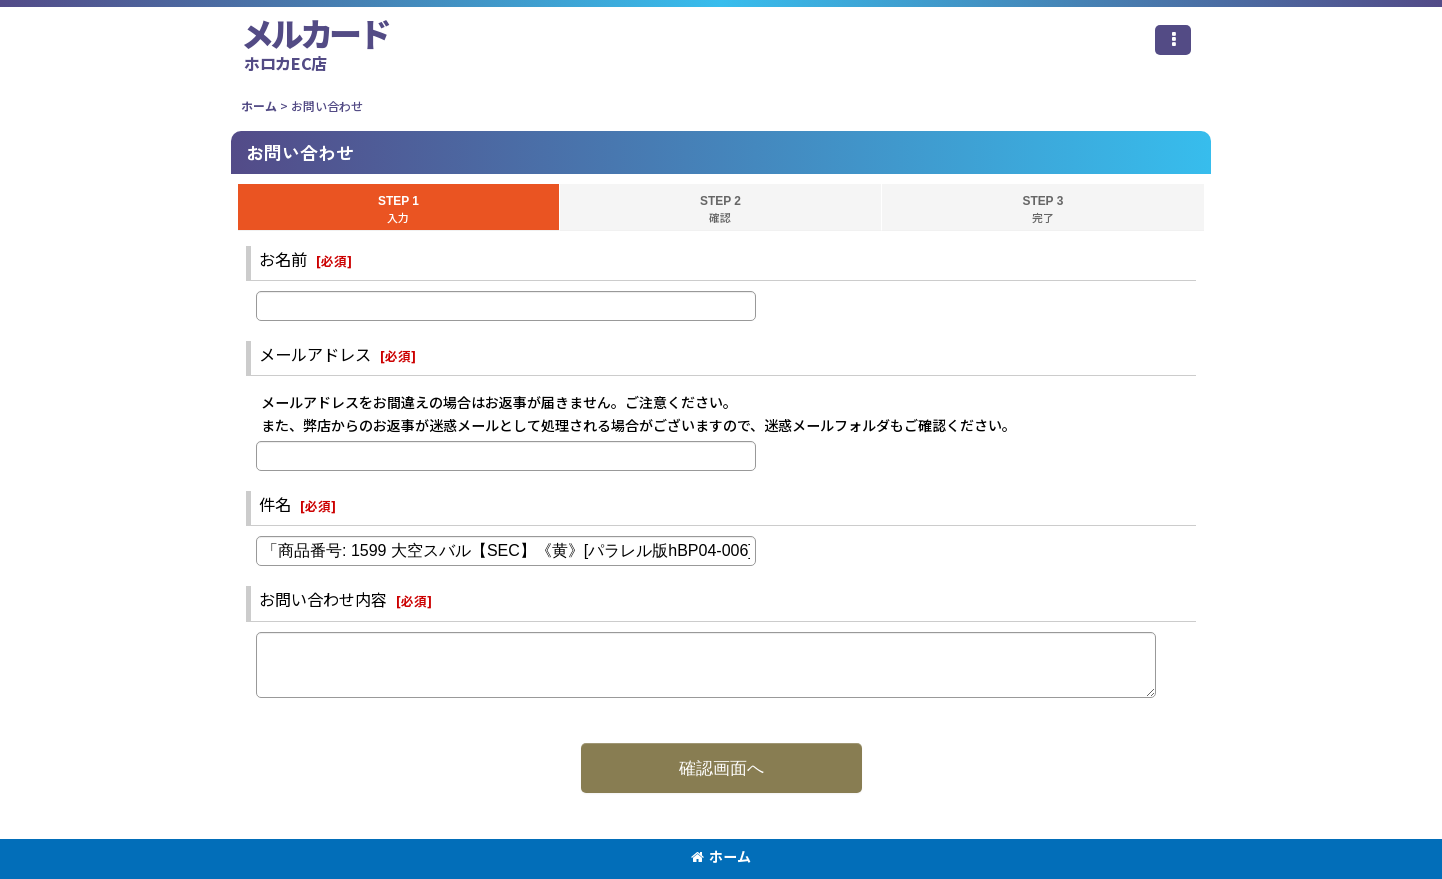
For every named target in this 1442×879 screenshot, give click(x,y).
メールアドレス (315, 354)
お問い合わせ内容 (323, 599)
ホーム (721, 856)
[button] (1173, 40)
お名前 (283, 259)
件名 (275, 504)
